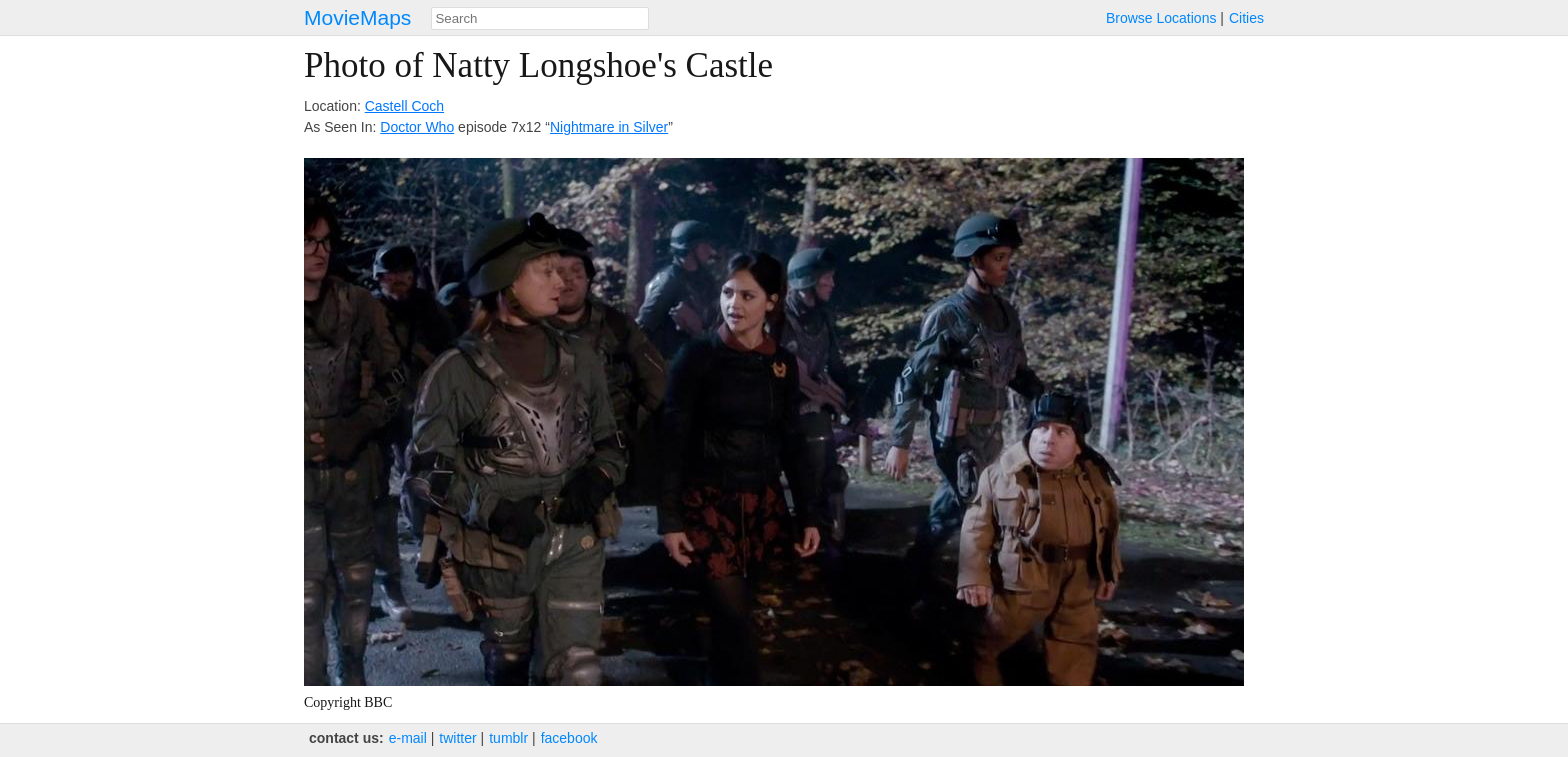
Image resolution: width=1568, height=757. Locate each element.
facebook (569, 738)
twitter (457, 738)
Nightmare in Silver (609, 127)
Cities (1246, 18)
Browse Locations (1161, 18)
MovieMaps (357, 17)
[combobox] (540, 18)
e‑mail (408, 738)
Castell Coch (404, 106)
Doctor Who (417, 127)
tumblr (508, 738)
